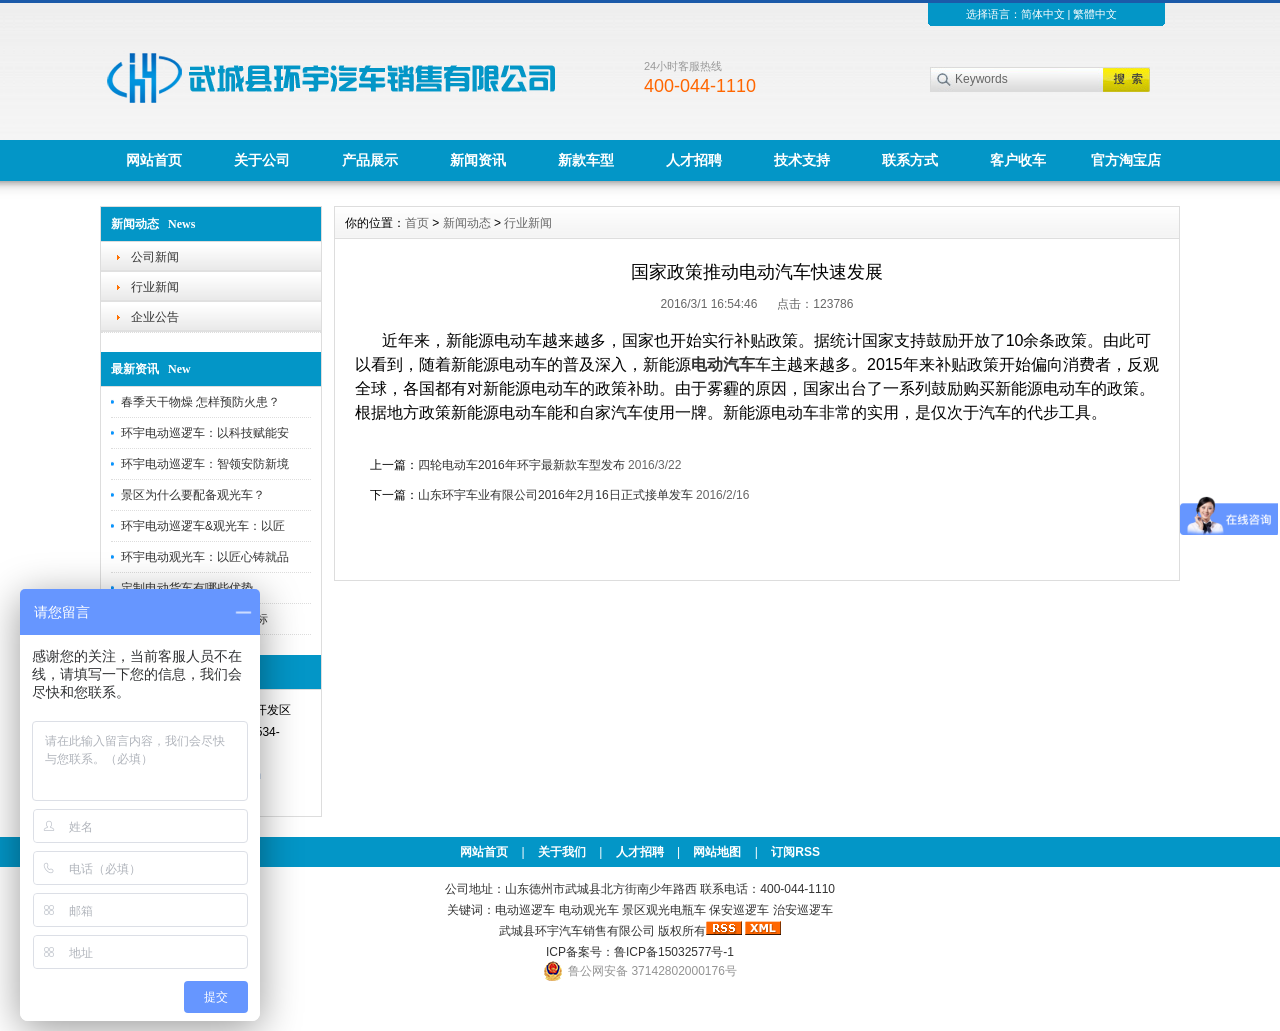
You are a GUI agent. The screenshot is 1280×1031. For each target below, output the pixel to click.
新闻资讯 (478, 160)
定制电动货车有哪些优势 (187, 588)
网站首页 (154, 160)
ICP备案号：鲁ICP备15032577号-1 (640, 952)
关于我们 (562, 852)
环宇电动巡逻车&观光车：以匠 (203, 526)
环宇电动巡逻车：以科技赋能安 (205, 433)
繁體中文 (1095, 14)
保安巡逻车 (739, 910)
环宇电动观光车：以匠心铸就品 (205, 557)
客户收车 (1018, 160)
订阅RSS (795, 852)
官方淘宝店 (1126, 160)
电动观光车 (589, 910)
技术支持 (802, 160)
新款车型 (586, 160)
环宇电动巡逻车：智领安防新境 (205, 464)
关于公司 (262, 160)
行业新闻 (155, 287)
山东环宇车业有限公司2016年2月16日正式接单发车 (555, 495)
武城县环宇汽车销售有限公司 (577, 931)
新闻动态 (467, 223)
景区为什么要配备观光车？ (193, 495)
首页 (417, 223)
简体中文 (1043, 14)
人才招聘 (694, 160)
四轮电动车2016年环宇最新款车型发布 (521, 465)
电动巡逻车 (525, 910)
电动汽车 (723, 364)
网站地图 (717, 852)
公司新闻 (155, 257)
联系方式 (910, 160)
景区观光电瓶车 (664, 910)
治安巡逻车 (803, 910)
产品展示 (370, 160)
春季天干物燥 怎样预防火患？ (200, 402)
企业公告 (155, 317)
